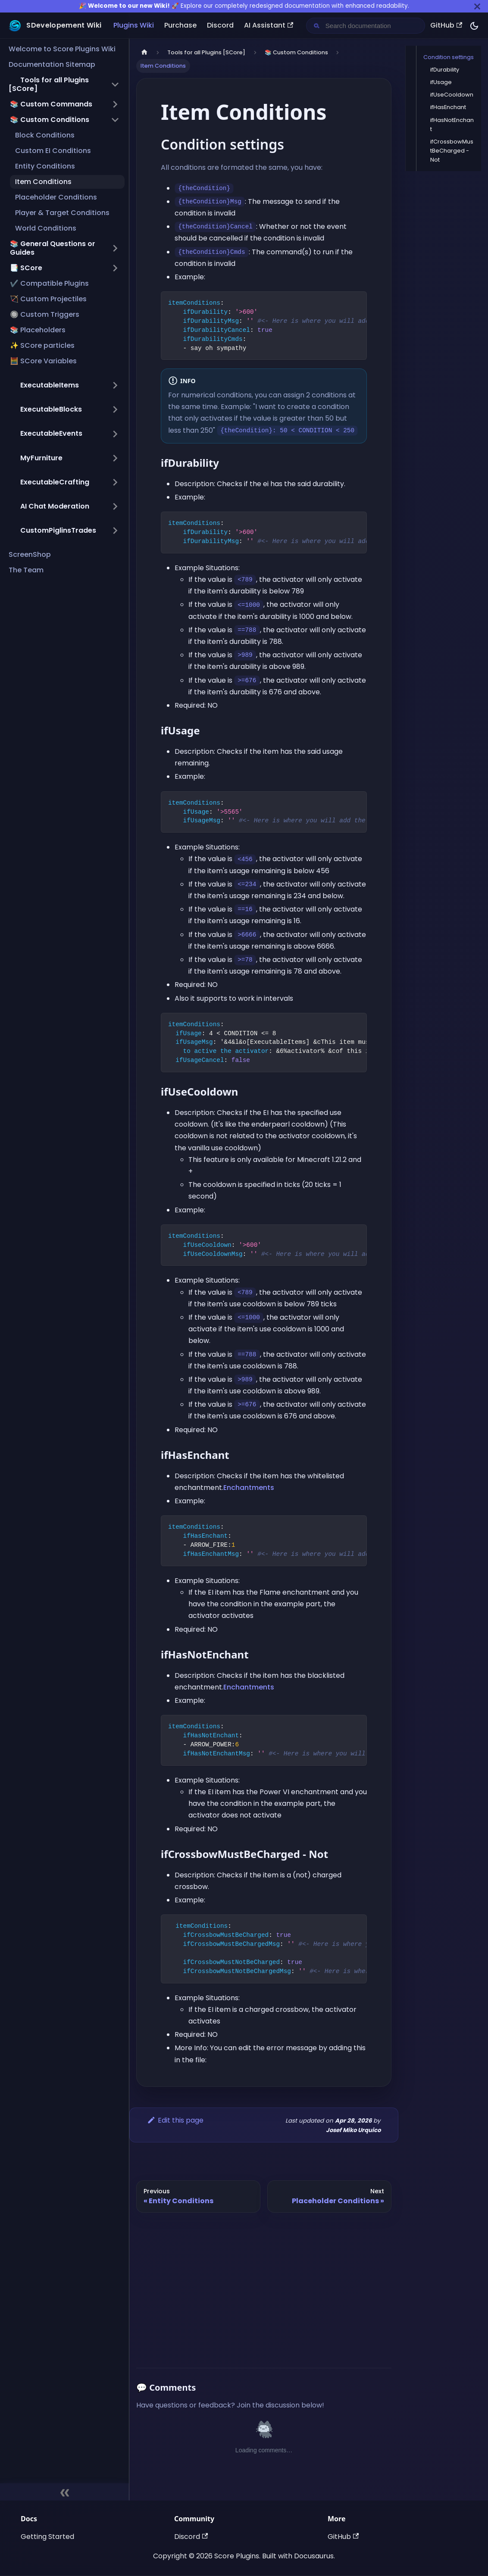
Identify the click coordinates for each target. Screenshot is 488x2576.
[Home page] (144, 52)
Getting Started (47, 2537)
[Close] (477, 6)
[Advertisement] (263, 2286)
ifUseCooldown (451, 94)
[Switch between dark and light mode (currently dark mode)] (474, 26)
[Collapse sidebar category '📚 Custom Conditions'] (115, 120)
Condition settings (448, 57)
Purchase (180, 25)
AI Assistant (268, 25)
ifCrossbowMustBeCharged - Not (451, 150)
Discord (220, 25)
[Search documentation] (372, 25)
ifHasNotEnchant (452, 124)
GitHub (446, 25)
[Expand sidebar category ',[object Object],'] (115, 385)
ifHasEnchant (448, 107)
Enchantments (248, 1488)
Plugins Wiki (133, 25)
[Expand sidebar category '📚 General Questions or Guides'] (115, 248)
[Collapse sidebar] (64, 2492)
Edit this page (175, 2120)
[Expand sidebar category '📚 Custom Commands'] (115, 104)
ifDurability (444, 69)
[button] (64, 84)
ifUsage (441, 82)
